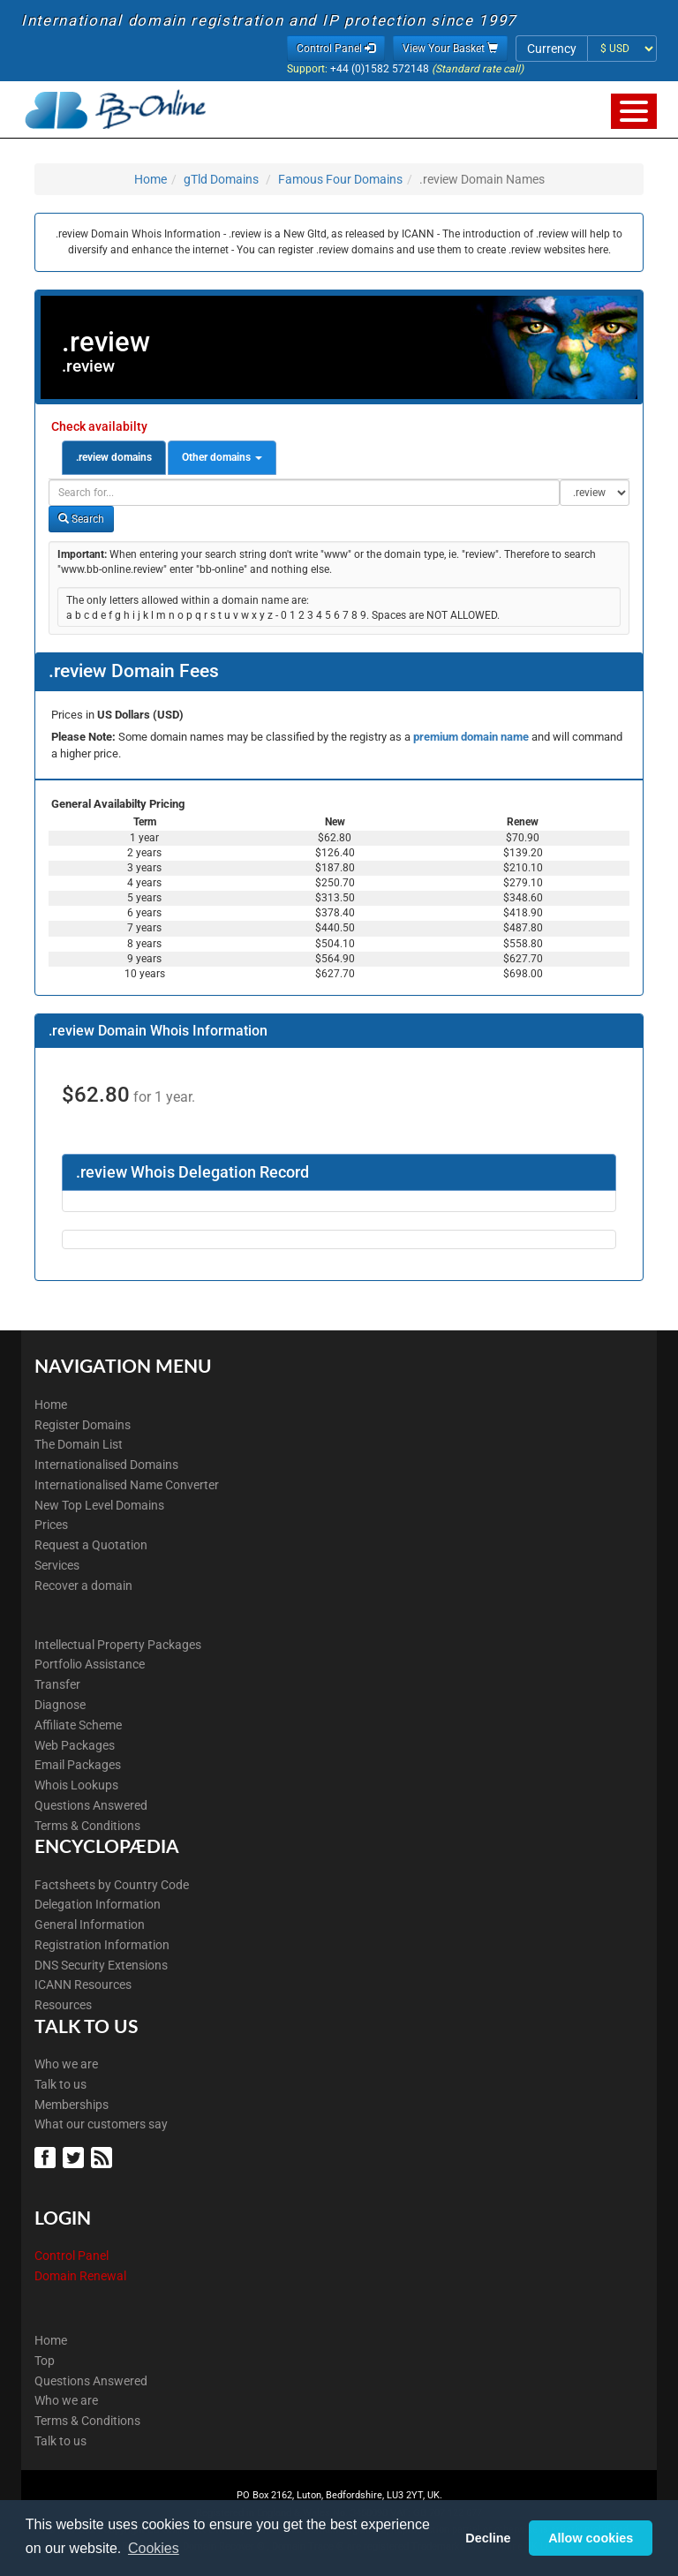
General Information (89, 1924)
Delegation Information (97, 1904)
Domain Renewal (80, 2276)
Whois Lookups (76, 1785)
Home (150, 179)
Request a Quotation (90, 1545)
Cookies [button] (153, 2548)
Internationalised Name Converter (126, 1485)
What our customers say (101, 2124)
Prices (51, 1525)
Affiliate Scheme (78, 1725)
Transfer (57, 1684)
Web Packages (74, 1745)
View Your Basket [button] (450, 48)
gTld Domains (221, 179)
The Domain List (78, 1444)
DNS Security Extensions (101, 1965)
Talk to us (60, 2084)
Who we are (66, 2064)
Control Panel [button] (336, 48)
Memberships (71, 2105)
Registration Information (102, 1945)
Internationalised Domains (106, 1464)
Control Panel (71, 2255)
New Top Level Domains (99, 1505)
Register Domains (82, 1425)
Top (44, 2361)
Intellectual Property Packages (117, 1645)
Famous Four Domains (340, 179)
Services (56, 1565)
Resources (63, 2005)
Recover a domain (83, 1585)
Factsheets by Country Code (111, 1885)
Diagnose (60, 1705)
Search (81, 519)
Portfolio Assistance (89, 1664)
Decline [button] (487, 2538)
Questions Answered (90, 1805)
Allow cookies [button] (590, 2538)
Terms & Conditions (87, 1826)
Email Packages (77, 1765)
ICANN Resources (83, 1984)
